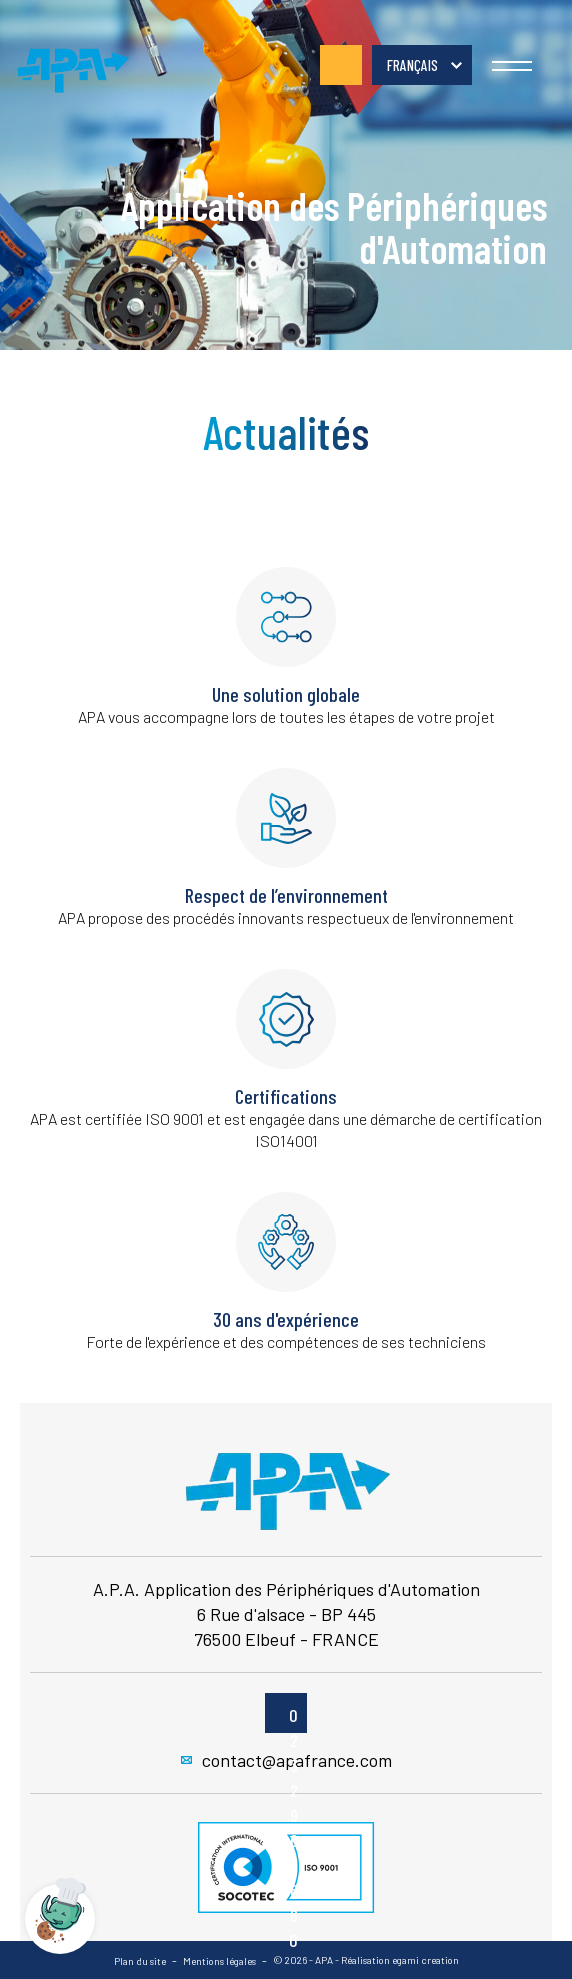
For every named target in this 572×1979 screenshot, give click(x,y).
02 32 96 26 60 (341, 65)
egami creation (425, 1960)
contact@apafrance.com (286, 1760)
